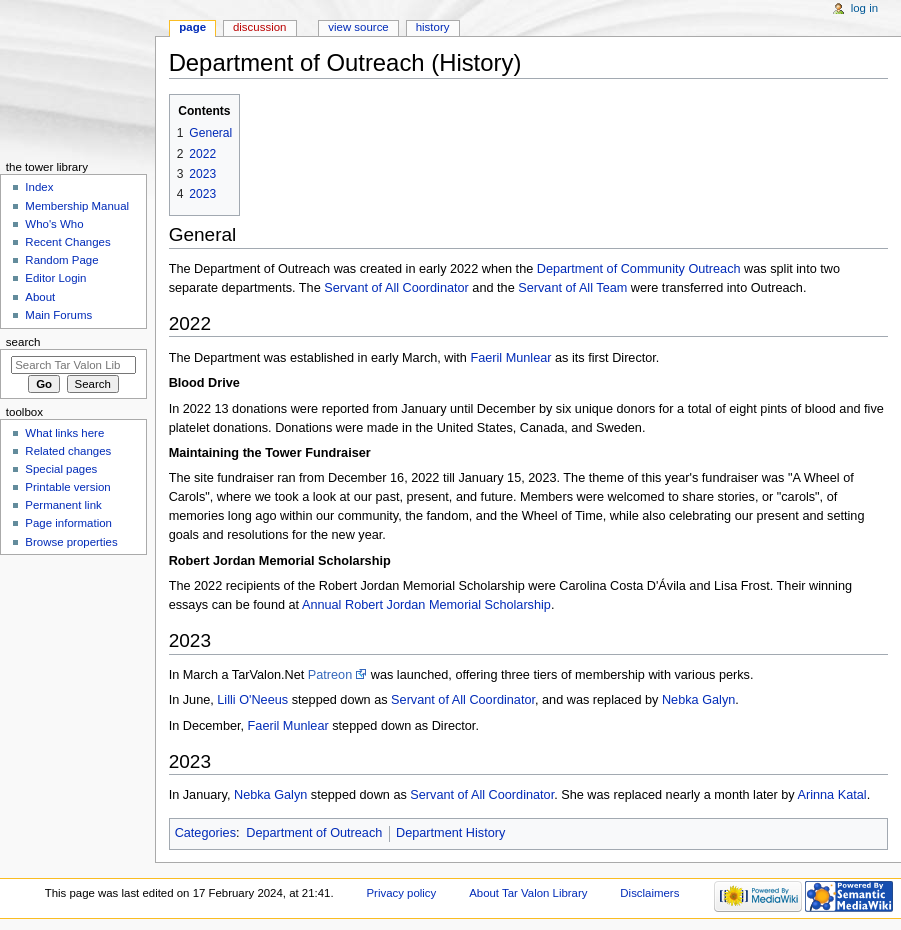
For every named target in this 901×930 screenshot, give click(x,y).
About (40, 297)
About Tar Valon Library (528, 893)
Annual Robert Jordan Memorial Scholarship (426, 605)
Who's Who (54, 224)
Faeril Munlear (510, 358)
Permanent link (63, 505)
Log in (864, 8)
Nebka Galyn (698, 700)
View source (358, 27)
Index (39, 187)
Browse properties (71, 542)
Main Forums (58, 315)
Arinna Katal (832, 795)
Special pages (61, 469)
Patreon (330, 675)
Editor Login (55, 278)
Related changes (68, 451)
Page (192, 27)
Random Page (61, 260)
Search (23, 342)
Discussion (259, 27)
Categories (205, 833)
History (433, 27)
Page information (68, 523)
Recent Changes (67, 242)
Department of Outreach (314, 833)
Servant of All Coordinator (396, 288)
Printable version (67, 487)
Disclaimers (649, 893)
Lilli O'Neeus (252, 700)
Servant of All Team (572, 288)
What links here (64, 433)
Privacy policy (401, 893)
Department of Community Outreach (639, 269)
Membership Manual (77, 206)
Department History (450, 833)
